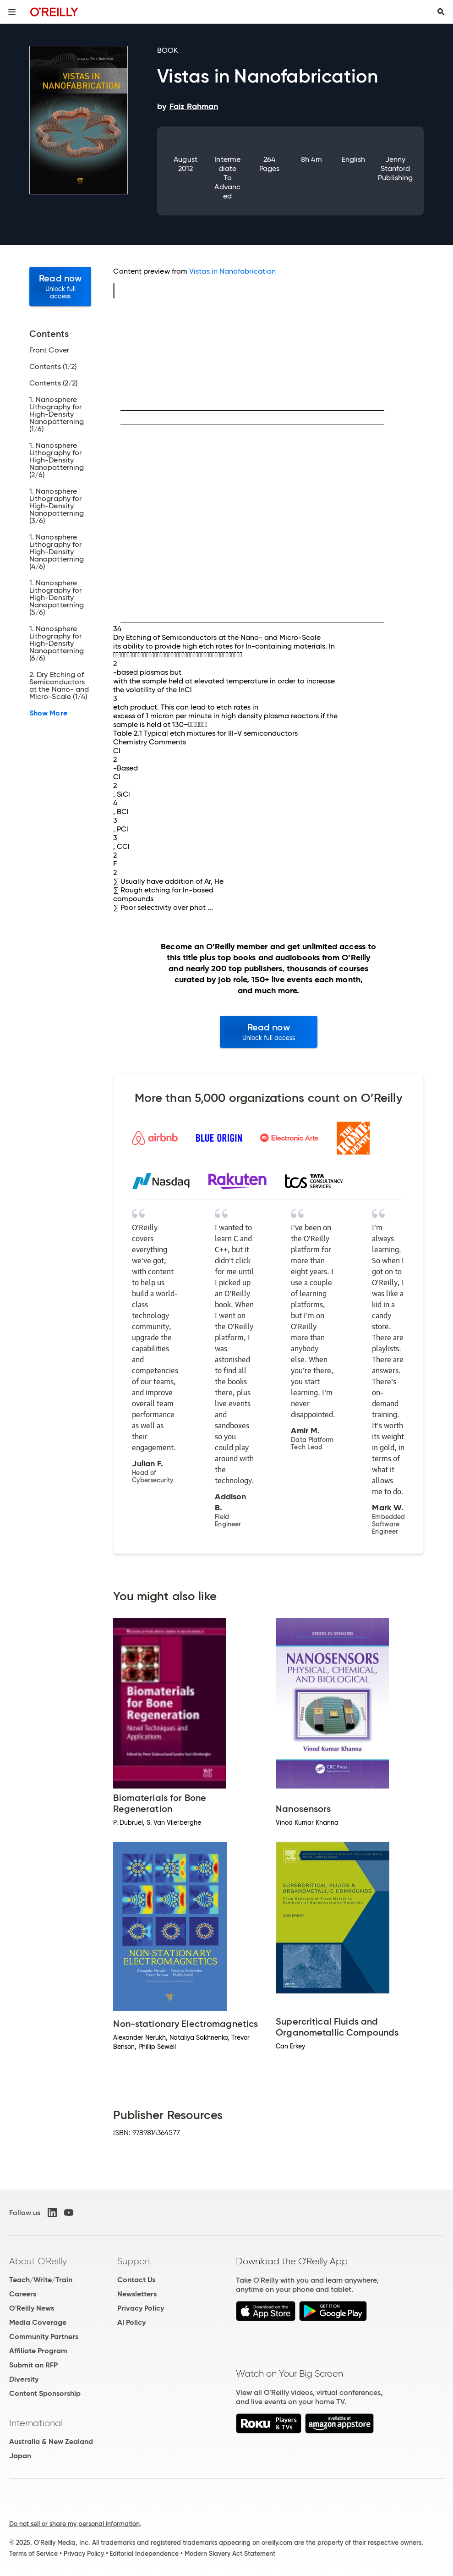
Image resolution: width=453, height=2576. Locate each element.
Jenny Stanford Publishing (395, 168)
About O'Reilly (38, 2261)
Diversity (23, 2379)
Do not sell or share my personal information (74, 2524)
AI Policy (131, 2322)
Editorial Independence (144, 2553)
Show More (48, 713)
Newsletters (137, 2294)
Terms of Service (33, 2553)
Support (134, 2261)
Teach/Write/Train (40, 2279)
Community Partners (43, 2336)
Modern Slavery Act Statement (230, 2553)
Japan (20, 2455)
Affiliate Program (38, 2351)
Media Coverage (37, 2322)
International (36, 2422)
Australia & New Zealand (51, 2441)
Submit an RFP (33, 2365)
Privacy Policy (140, 2308)
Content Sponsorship (45, 2393)
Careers (22, 2294)
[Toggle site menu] (12, 12)
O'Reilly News (31, 2308)
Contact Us (136, 2279)
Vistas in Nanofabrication (232, 271)
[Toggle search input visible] (441, 12)
